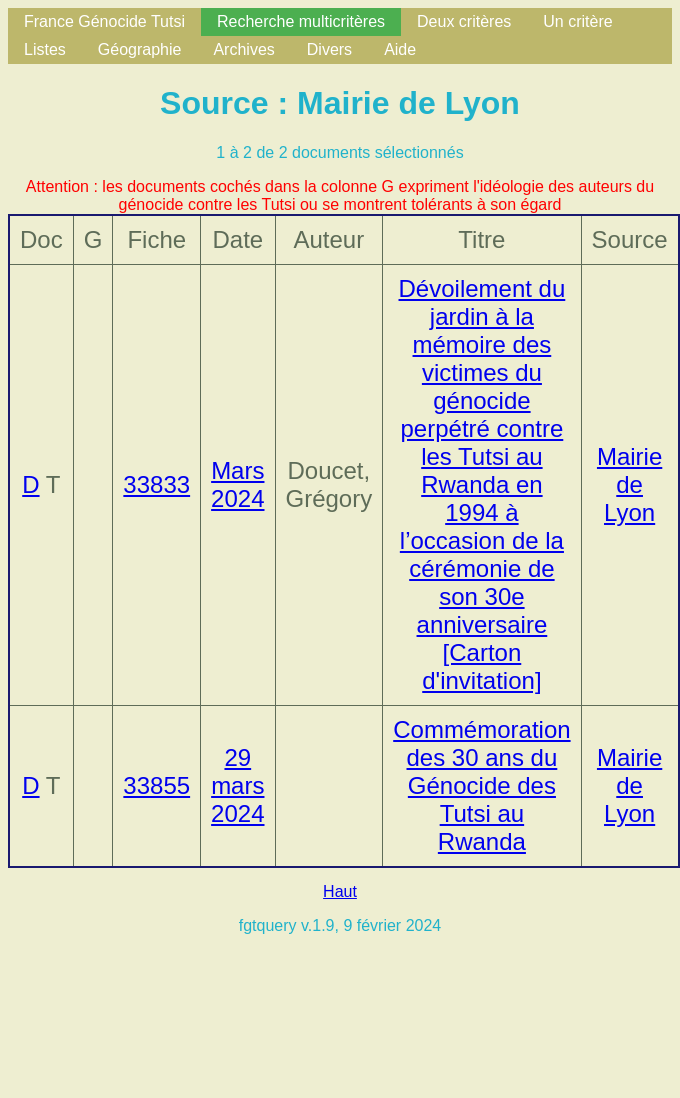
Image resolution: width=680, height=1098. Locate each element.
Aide (400, 49)
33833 (156, 484)
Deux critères (464, 21)
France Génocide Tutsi (104, 21)
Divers (329, 49)
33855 (156, 785)
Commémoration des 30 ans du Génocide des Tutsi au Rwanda (481, 785)
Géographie (140, 49)
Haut (340, 891)
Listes (45, 49)
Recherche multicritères (301, 21)
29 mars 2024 (237, 785)
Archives (243, 49)
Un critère (577, 21)
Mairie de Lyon (629, 484)
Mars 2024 (237, 484)
